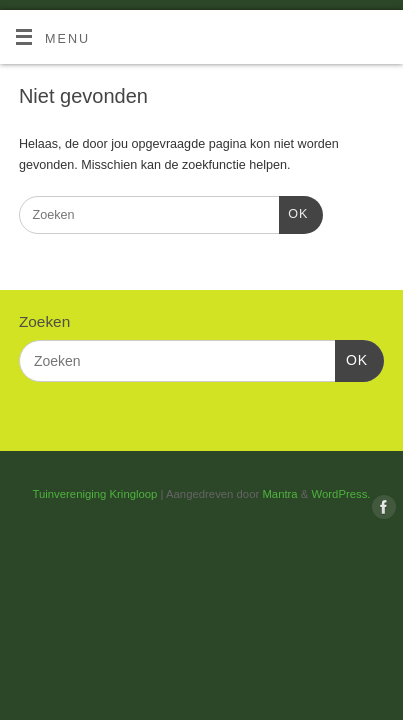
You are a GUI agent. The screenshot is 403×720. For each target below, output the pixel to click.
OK (294, 212)
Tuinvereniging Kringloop (95, 494)
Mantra (279, 494)
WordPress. (341, 494)
